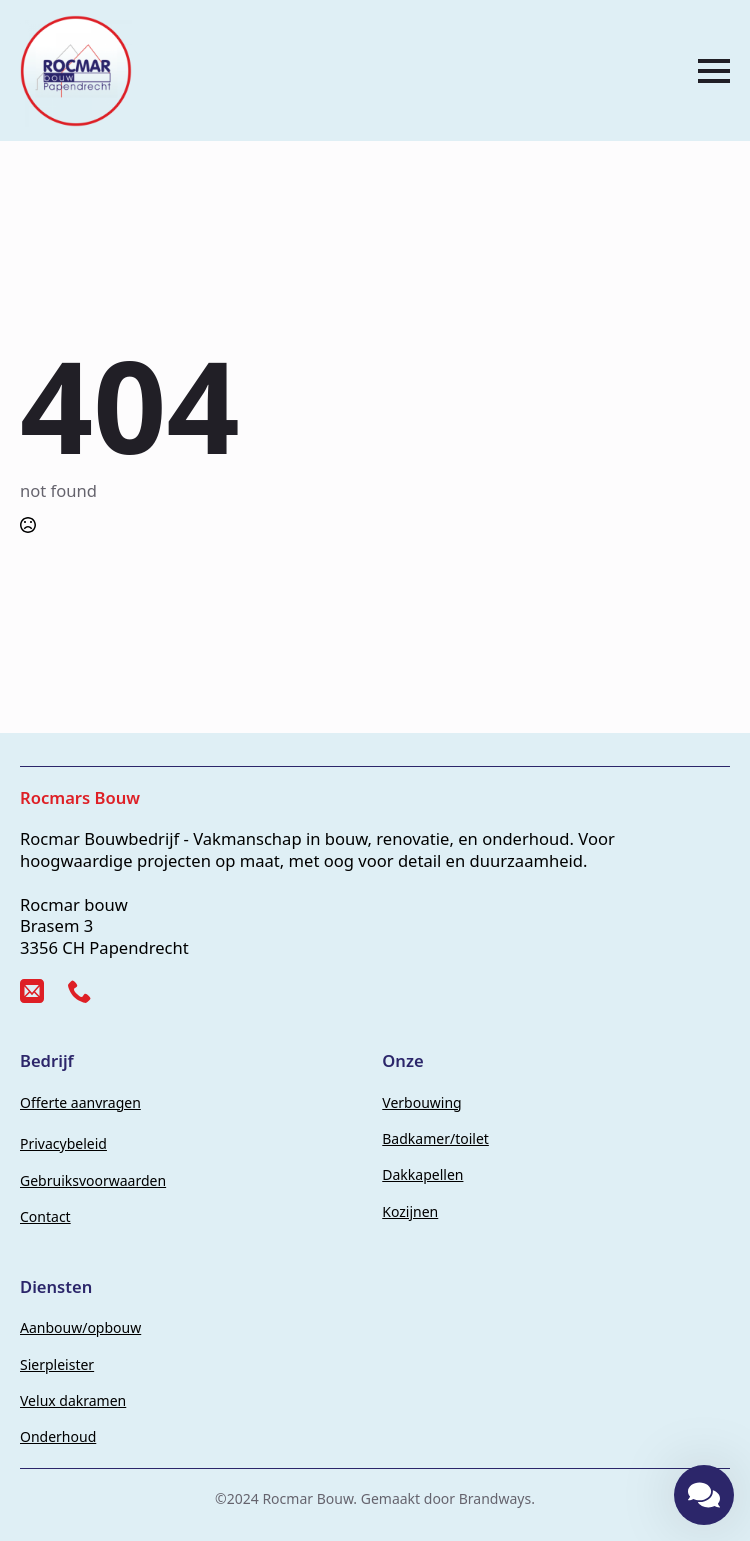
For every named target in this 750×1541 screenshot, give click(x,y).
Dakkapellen (422, 1174)
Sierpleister (57, 1364)
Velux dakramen (73, 1400)
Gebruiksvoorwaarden (93, 1180)
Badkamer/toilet (435, 1138)
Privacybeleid (63, 1143)
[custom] (32, 991)
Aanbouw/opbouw (80, 1327)
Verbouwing (421, 1102)
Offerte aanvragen (80, 1102)
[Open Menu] (714, 71)
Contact (45, 1216)
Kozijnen (410, 1211)
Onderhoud (58, 1436)
